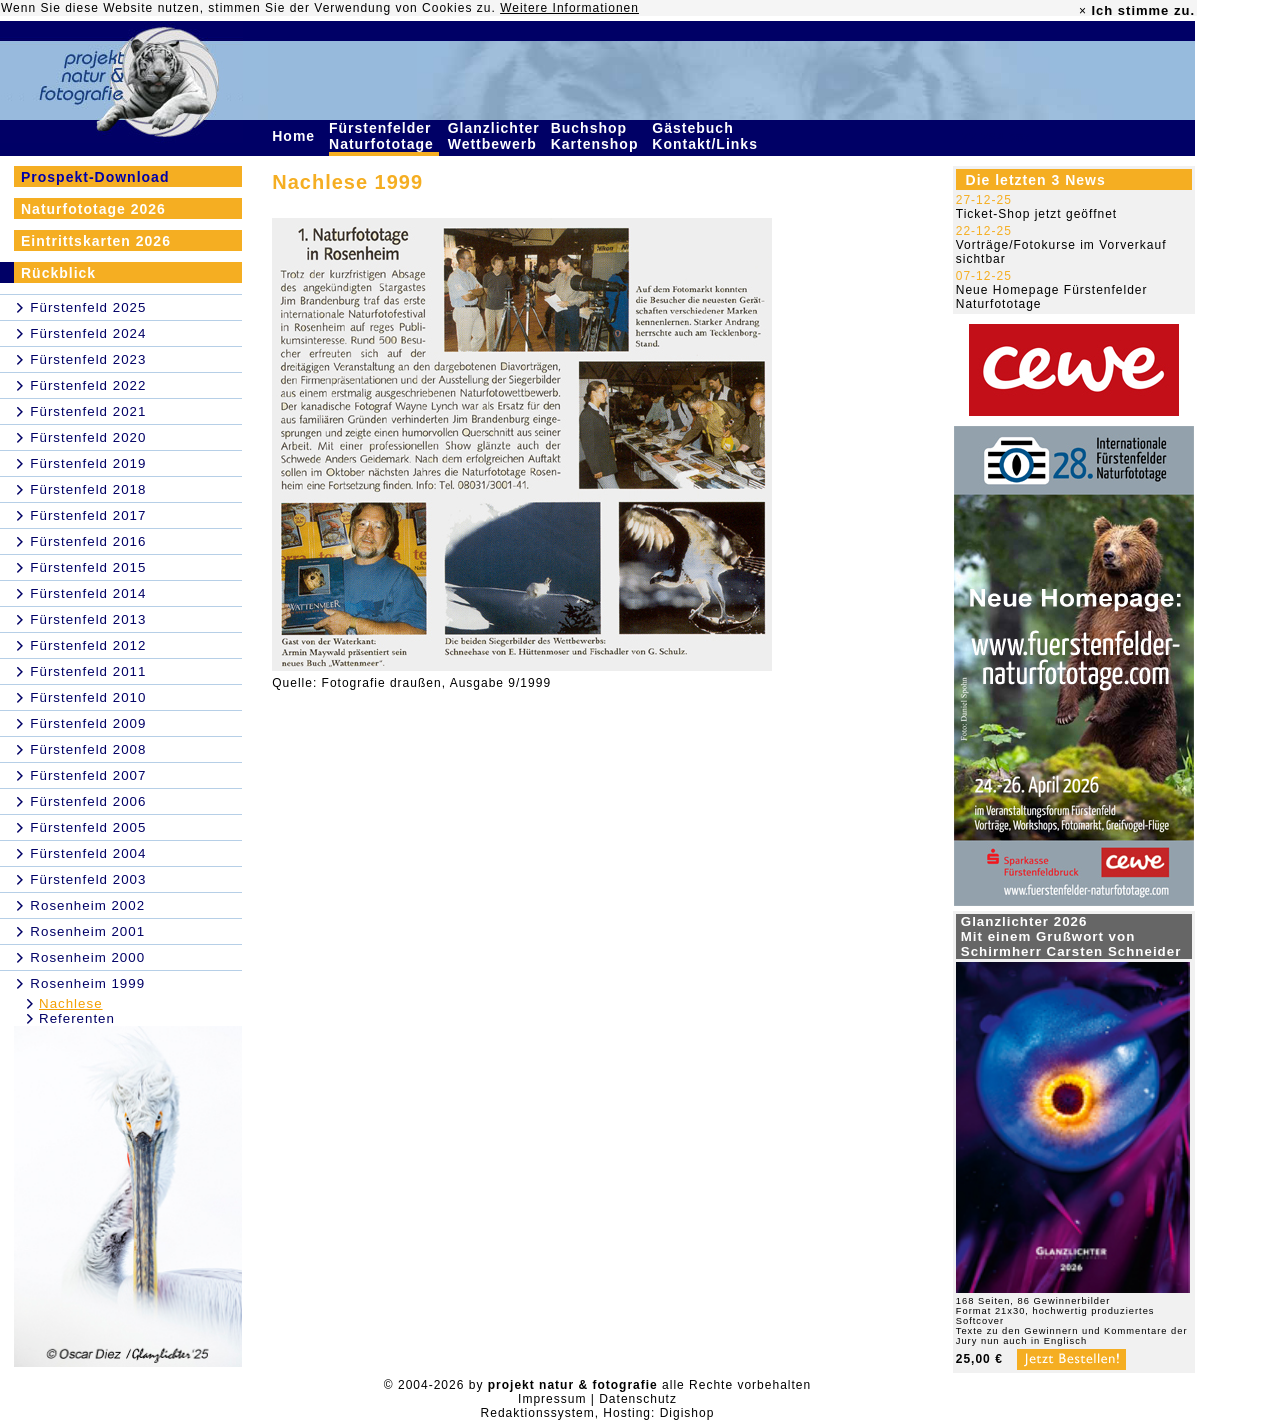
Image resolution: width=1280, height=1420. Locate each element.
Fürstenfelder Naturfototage (384, 136)
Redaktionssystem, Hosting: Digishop (598, 1413)
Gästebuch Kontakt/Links (707, 136)
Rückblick (58, 273)
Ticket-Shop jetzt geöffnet (1036, 214)
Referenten (77, 1018)
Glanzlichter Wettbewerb (495, 136)
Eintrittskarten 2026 (96, 241)
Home (296, 136)
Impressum (552, 1399)
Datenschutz (638, 1399)
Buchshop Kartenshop (597, 136)
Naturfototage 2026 (93, 209)
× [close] (1083, 11)
